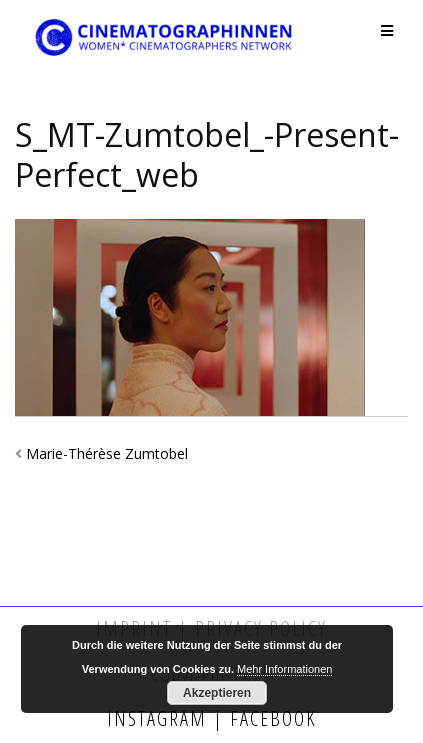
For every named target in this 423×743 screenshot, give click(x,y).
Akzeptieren (217, 693)
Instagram (160, 718)
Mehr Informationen (284, 669)
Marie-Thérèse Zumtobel (107, 453)
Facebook (270, 718)
